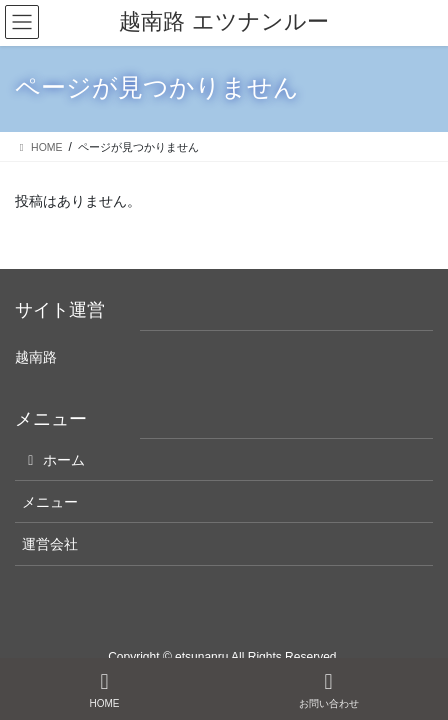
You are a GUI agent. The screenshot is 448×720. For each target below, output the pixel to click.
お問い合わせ (329, 690)
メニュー (50, 502)
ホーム (53, 460)
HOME (105, 690)
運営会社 (50, 544)
